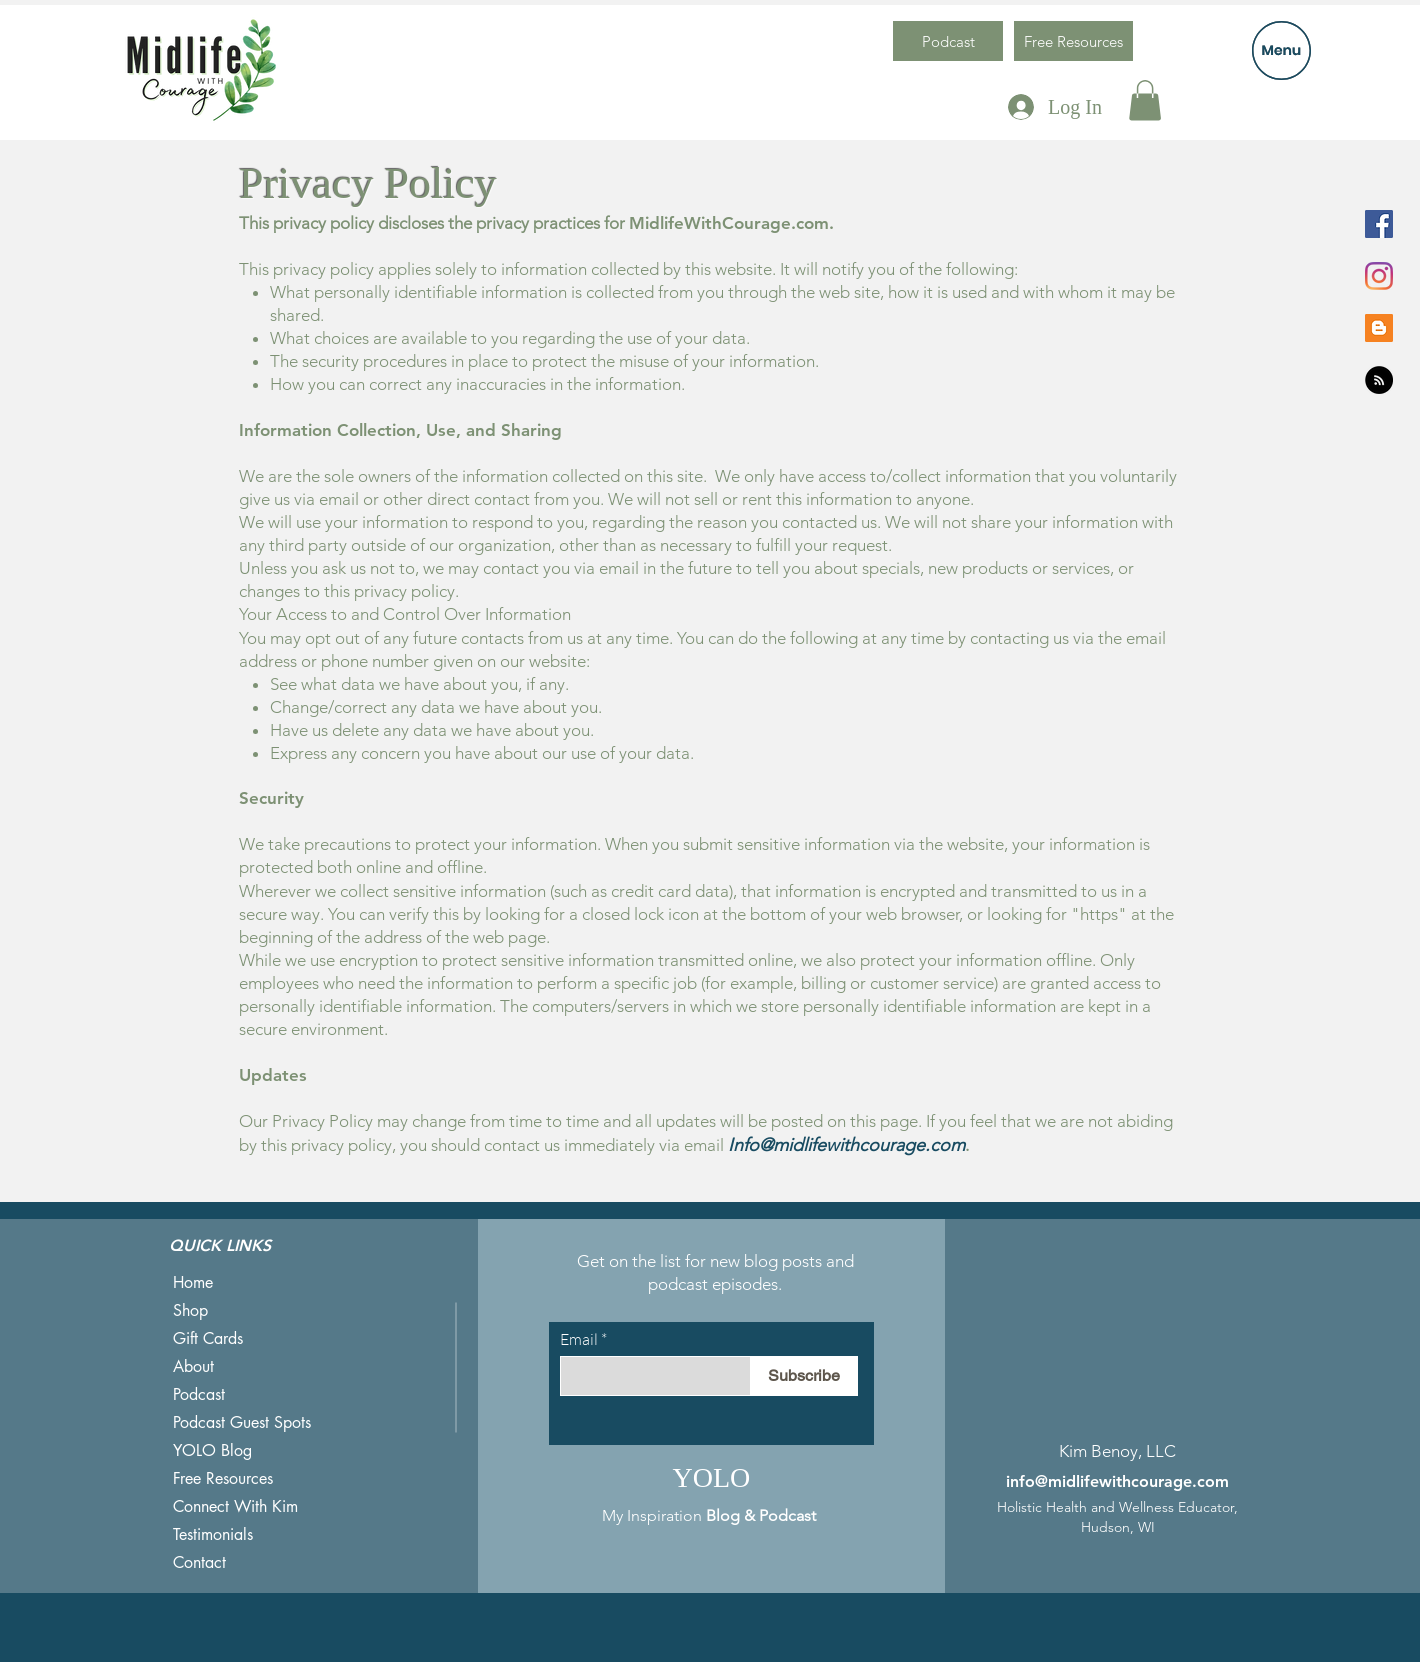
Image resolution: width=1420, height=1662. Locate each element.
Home (193, 1282)
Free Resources (223, 1478)
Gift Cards (208, 1338)
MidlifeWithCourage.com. (731, 223)
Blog (723, 1515)
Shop (190, 1310)
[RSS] (1379, 380)
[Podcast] (948, 41)
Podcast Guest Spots (242, 1422)
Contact (199, 1562)
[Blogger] (1379, 328)
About (193, 1366)
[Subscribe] (804, 1376)
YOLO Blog (212, 1450)
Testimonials (213, 1534)
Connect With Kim (235, 1506)
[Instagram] (1379, 276)
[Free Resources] (1073, 41)
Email (579, 1339)
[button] (1281, 50)
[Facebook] (1379, 224)
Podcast (199, 1394)
